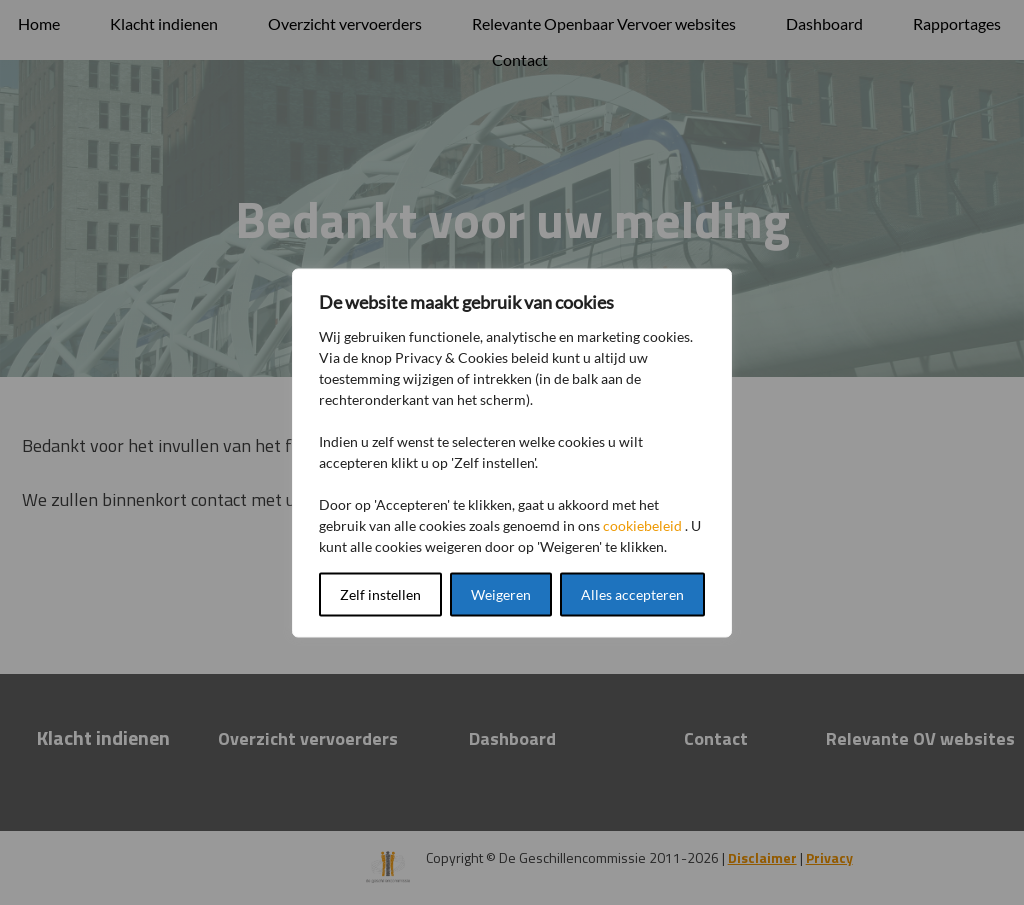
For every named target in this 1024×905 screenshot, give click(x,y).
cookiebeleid (642, 524)
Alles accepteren (632, 593)
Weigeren (501, 593)
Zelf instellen (380, 593)
